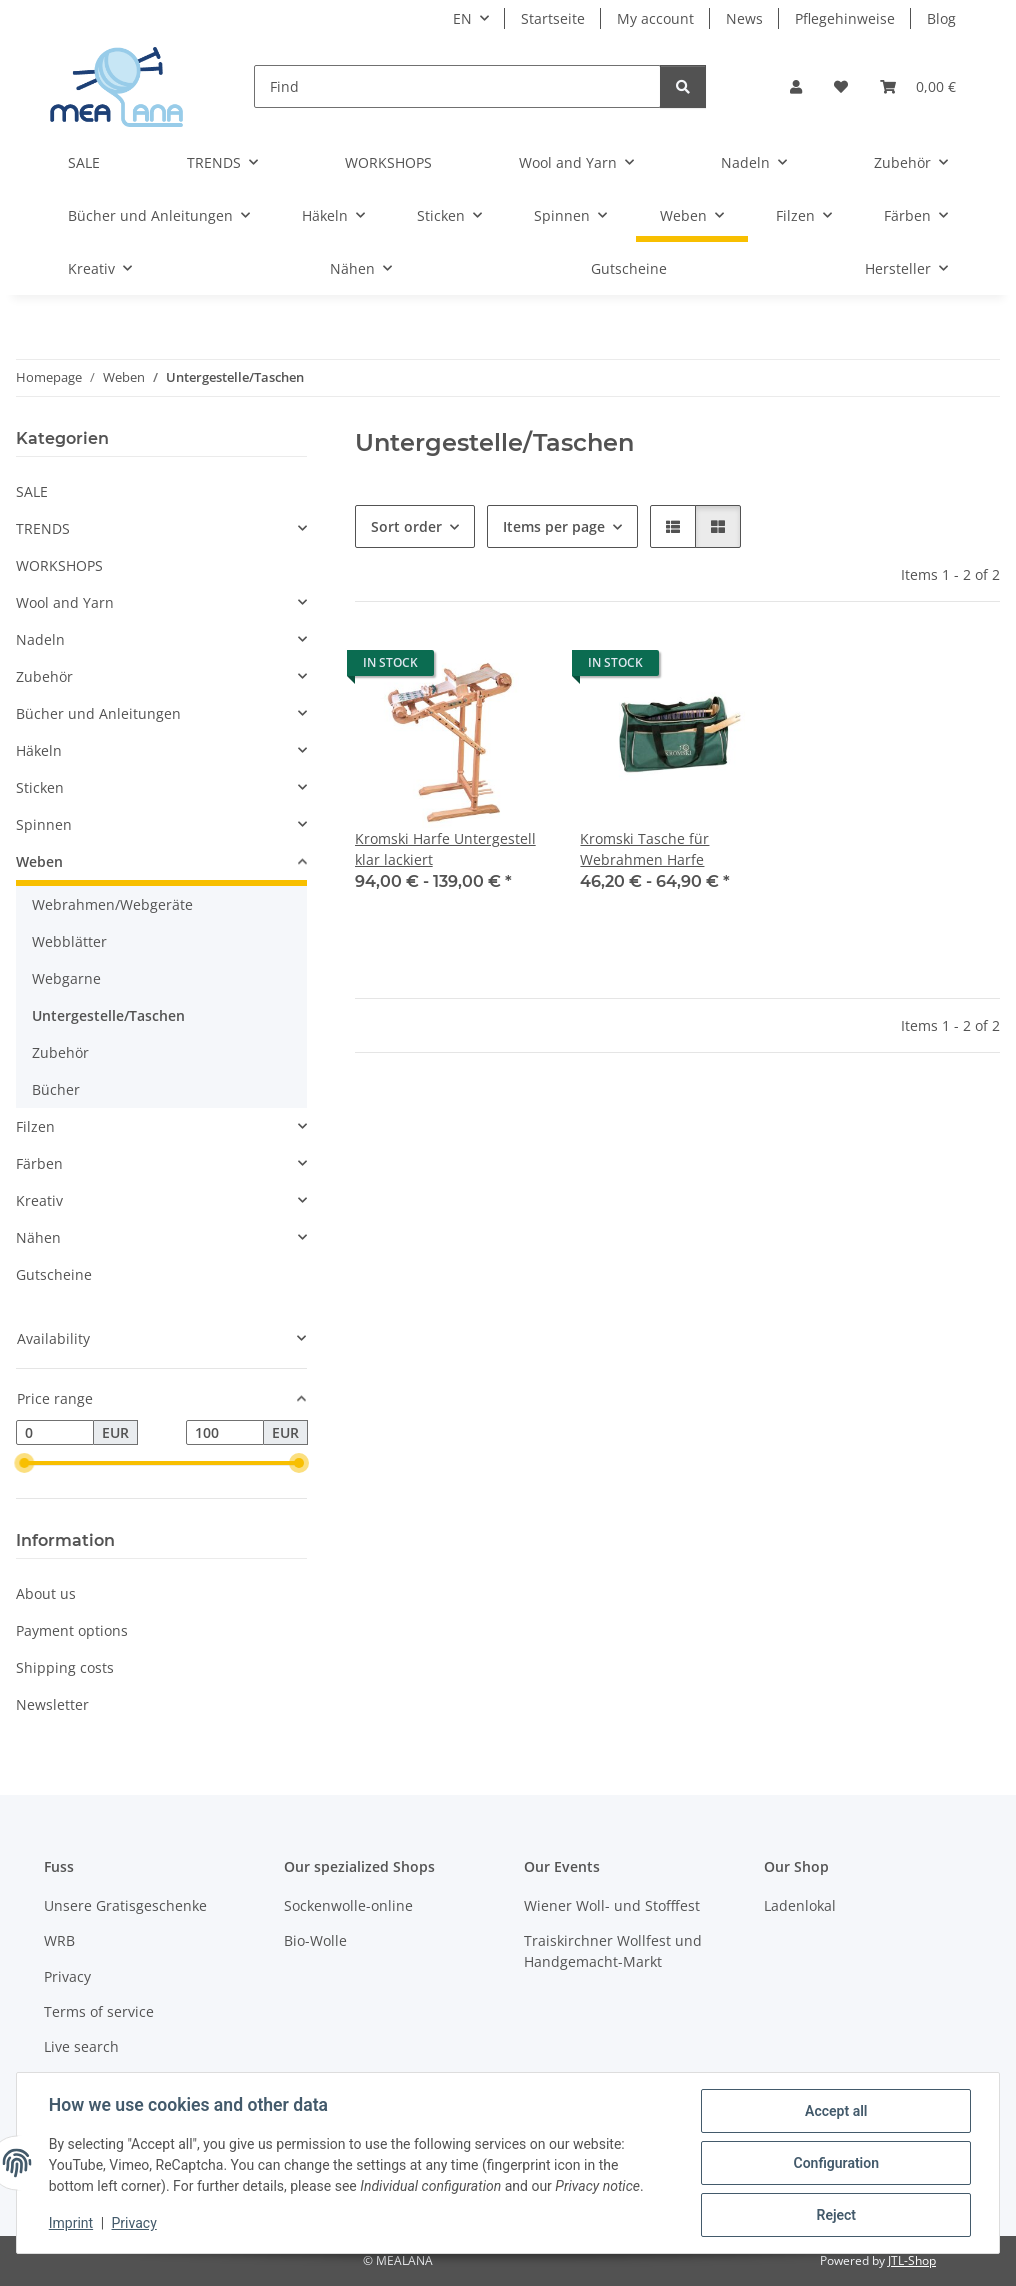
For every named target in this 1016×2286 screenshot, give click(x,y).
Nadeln (40, 639)
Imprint (71, 2224)
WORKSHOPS (59, 565)
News (744, 18)
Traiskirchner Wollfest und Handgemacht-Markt (613, 1951)
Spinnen (44, 824)
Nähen (38, 1237)
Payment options (72, 1630)
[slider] (24, 1464)
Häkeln (39, 750)
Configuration (835, 2163)
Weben (39, 861)
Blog (941, 18)
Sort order (406, 526)
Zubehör (44, 676)
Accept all (836, 2111)
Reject (836, 2215)
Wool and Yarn (65, 602)
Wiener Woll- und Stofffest (612, 1905)
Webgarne (66, 978)
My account (655, 18)
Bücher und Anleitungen (98, 713)
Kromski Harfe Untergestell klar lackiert (445, 849)
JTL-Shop (912, 2260)
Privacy (134, 2224)
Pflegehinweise (845, 18)
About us (46, 1593)
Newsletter (52, 1704)
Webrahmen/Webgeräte (112, 904)
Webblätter (69, 941)
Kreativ (39, 1200)
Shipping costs (65, 1667)
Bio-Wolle (315, 1940)
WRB (59, 1940)
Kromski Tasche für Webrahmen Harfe (644, 849)
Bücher (56, 1089)
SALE (32, 491)
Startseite (553, 18)
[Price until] (225, 1433)
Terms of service (99, 2011)
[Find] (457, 86)
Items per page (554, 526)
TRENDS (43, 528)
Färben (39, 1163)
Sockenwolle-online (348, 1905)
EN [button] (462, 18)
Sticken (40, 787)
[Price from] (55, 1433)
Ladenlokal (800, 1905)
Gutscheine (54, 1274)
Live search (81, 2046)
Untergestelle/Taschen (108, 1015)
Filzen (35, 1126)
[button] (796, 86)
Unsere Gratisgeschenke (125, 1905)
